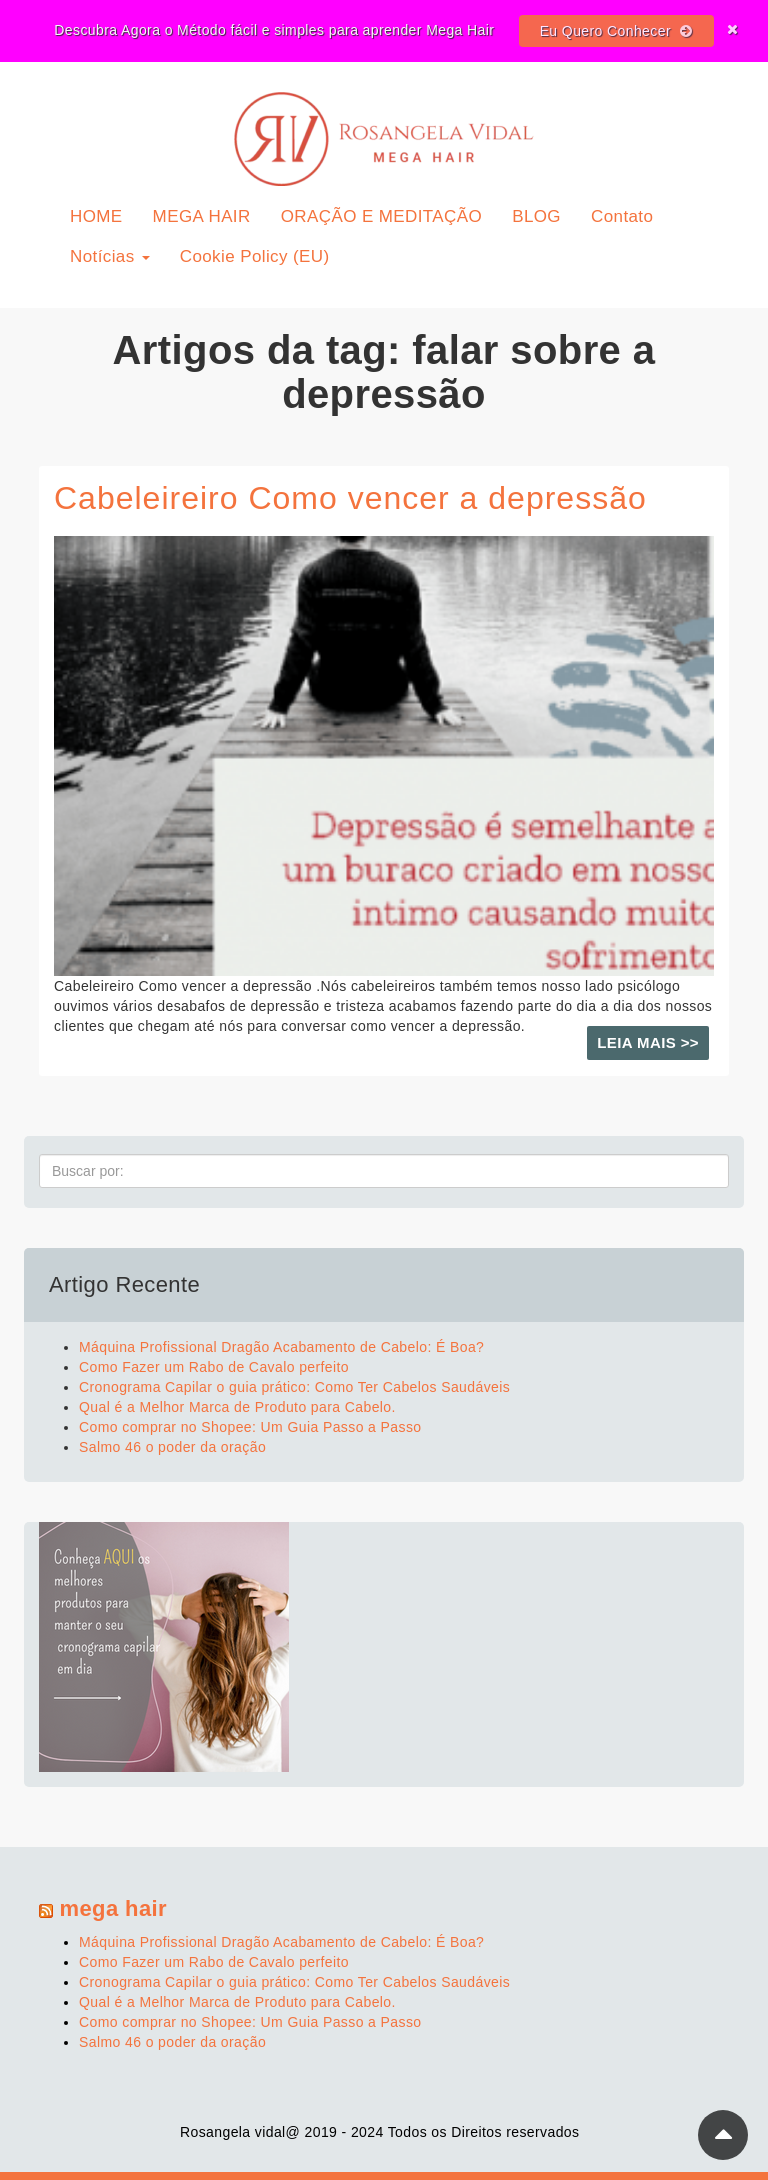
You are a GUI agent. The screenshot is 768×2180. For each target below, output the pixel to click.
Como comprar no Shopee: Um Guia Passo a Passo (250, 1427)
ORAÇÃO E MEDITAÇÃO (381, 216)
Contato (622, 216)
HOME (96, 216)
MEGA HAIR (202, 216)
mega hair (114, 1908)
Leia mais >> (648, 1042)
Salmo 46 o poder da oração (172, 1447)
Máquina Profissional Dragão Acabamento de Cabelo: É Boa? (281, 1347)
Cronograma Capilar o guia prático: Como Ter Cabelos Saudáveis (294, 1387)
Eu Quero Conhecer (616, 31)
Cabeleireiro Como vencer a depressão (350, 498)
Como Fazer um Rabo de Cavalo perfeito (214, 1367)
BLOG (536, 216)
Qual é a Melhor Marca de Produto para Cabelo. (237, 1407)
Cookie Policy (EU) (255, 256)
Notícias (110, 256)
